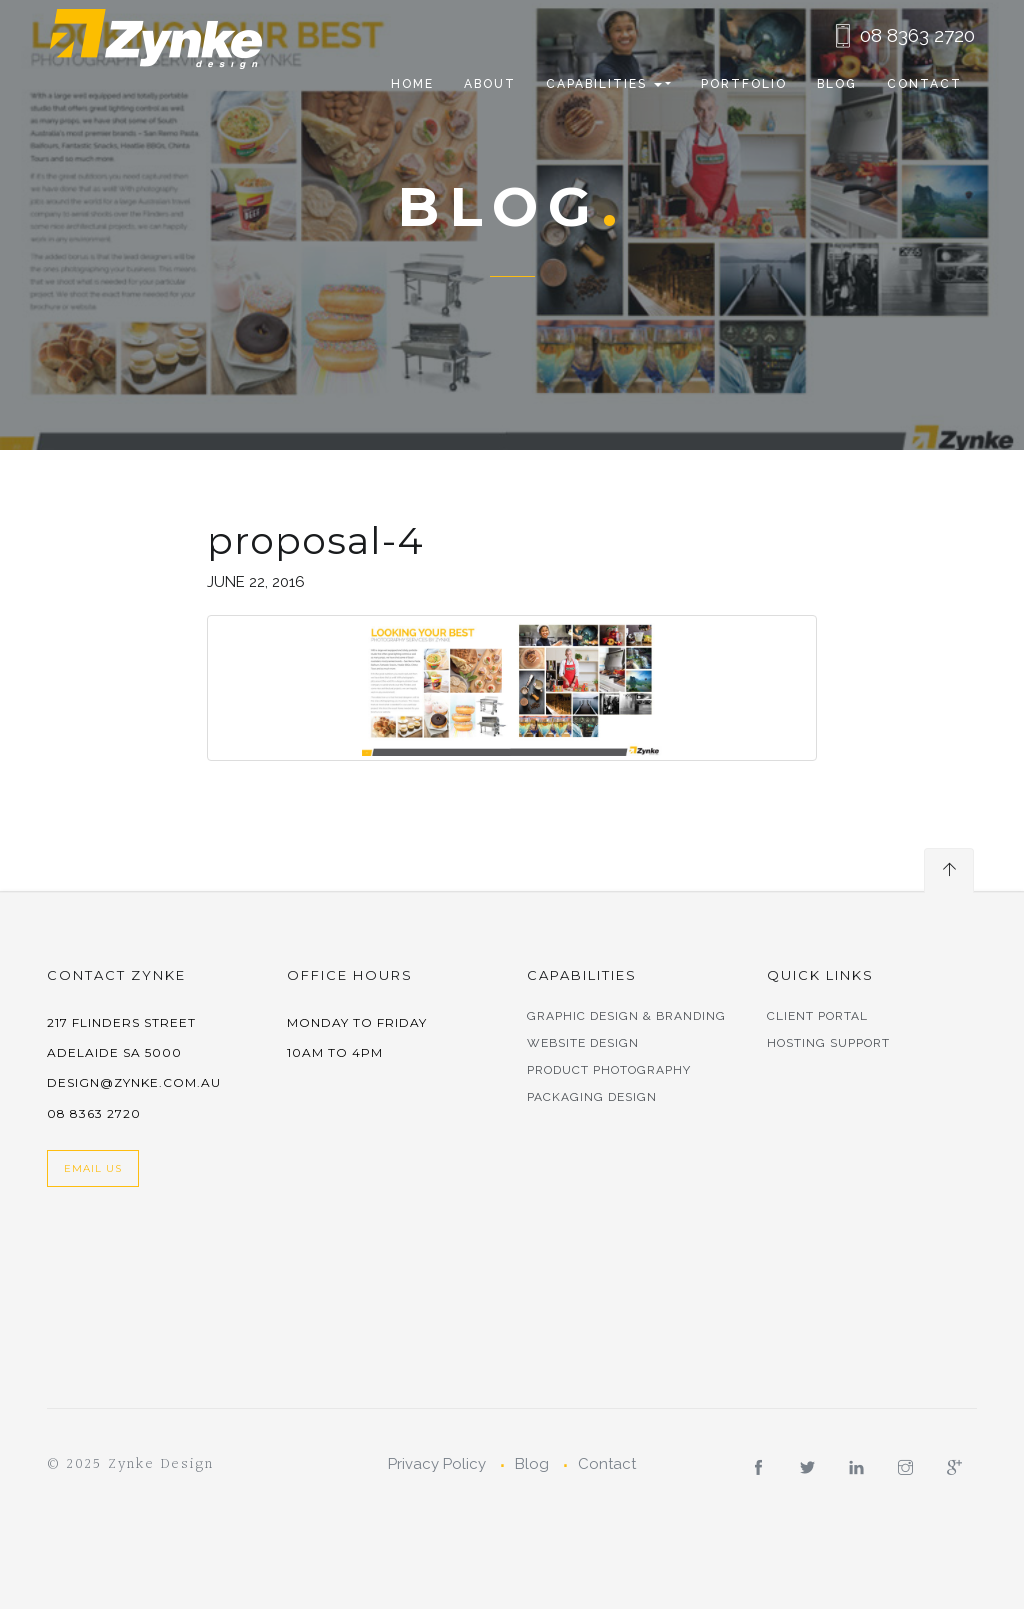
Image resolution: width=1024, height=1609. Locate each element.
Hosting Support (828, 1043)
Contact (924, 84)
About (490, 84)
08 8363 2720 (917, 35)
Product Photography (609, 1070)
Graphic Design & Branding (626, 1016)
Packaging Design (592, 1097)
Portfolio (744, 84)
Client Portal (817, 1016)
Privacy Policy (437, 1464)
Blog (837, 84)
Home (412, 84)
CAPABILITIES (604, 84)
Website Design (583, 1043)
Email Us (93, 1168)
